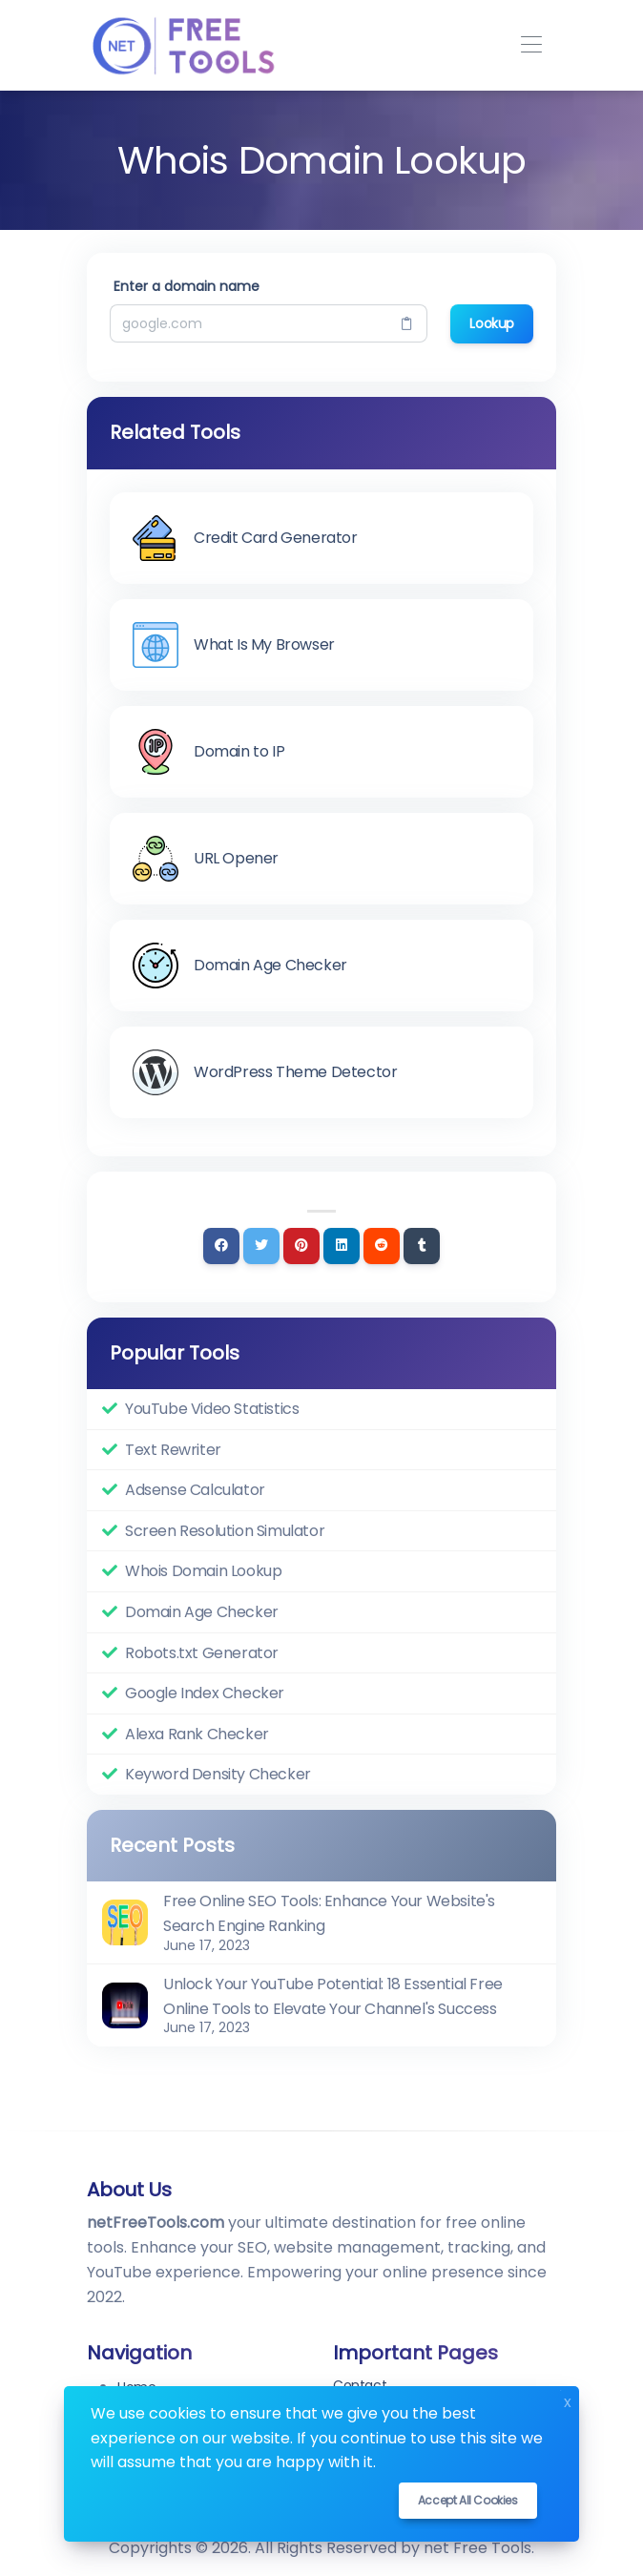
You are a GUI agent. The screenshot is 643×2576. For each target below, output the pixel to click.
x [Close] (567, 2400)
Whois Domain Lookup (203, 1571)
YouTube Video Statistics (212, 1409)
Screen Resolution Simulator (224, 1531)
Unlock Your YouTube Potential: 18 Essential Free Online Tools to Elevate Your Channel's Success (333, 1996)
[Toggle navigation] (531, 45)
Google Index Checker (204, 1693)
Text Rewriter (173, 1450)
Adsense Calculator (195, 1490)
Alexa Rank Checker (197, 1734)
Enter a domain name (186, 286)
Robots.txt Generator (202, 1653)
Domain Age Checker (202, 1612)
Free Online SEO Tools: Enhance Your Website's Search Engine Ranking (329, 1913)
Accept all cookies (468, 2500)
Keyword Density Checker (218, 1774)
